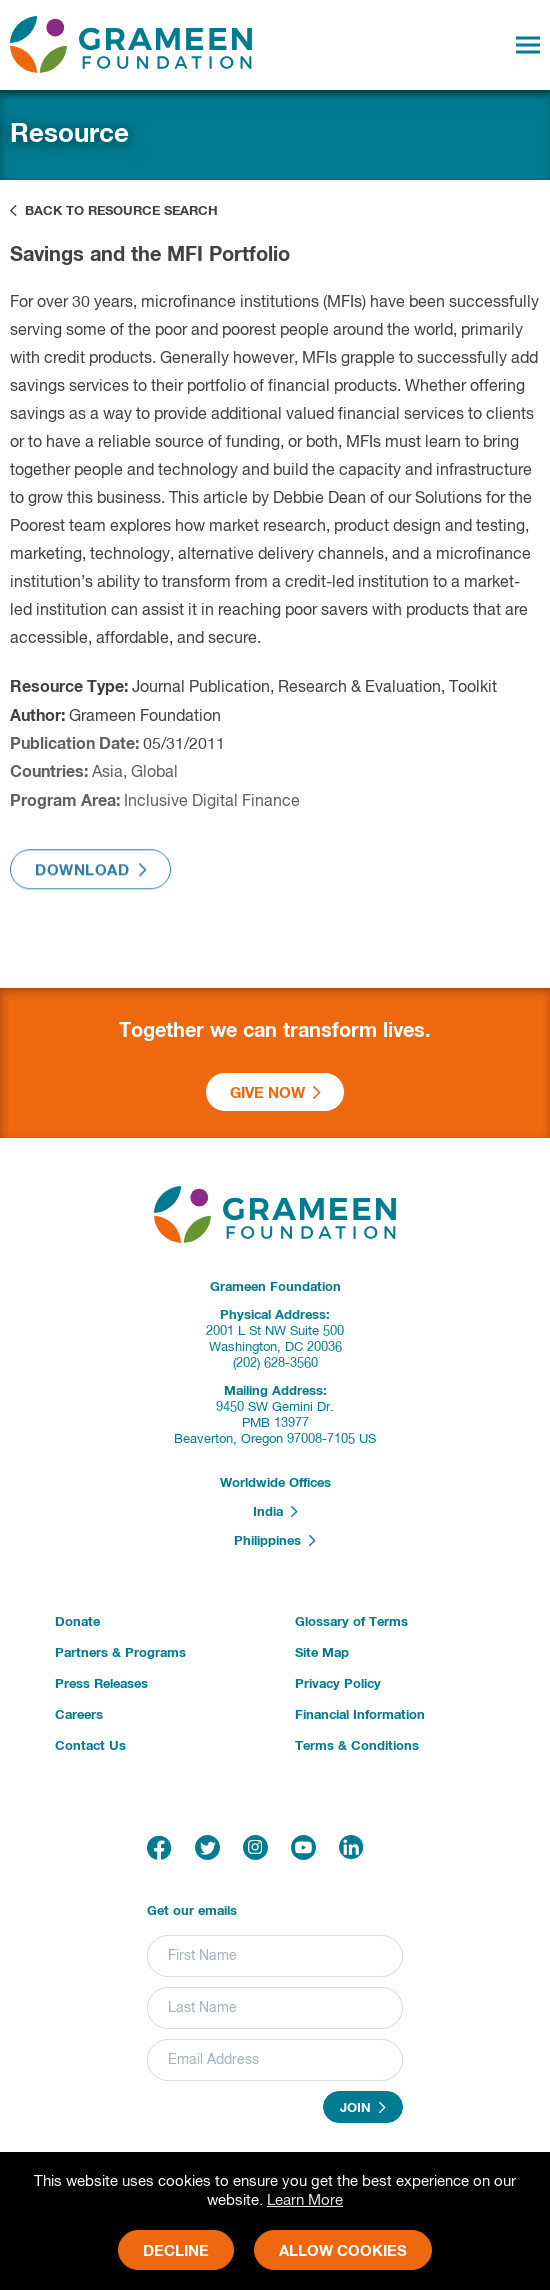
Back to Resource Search (114, 211)
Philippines (275, 1541)
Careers (79, 1715)
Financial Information (360, 1715)
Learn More (305, 2200)
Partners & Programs (120, 1653)
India (275, 1512)
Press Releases (101, 1684)
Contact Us (90, 1746)
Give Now (275, 1093)
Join (363, 2108)
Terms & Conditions (357, 1746)
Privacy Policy (338, 1684)
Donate (77, 1622)
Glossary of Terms (351, 1622)
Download (90, 876)
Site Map (322, 1653)
